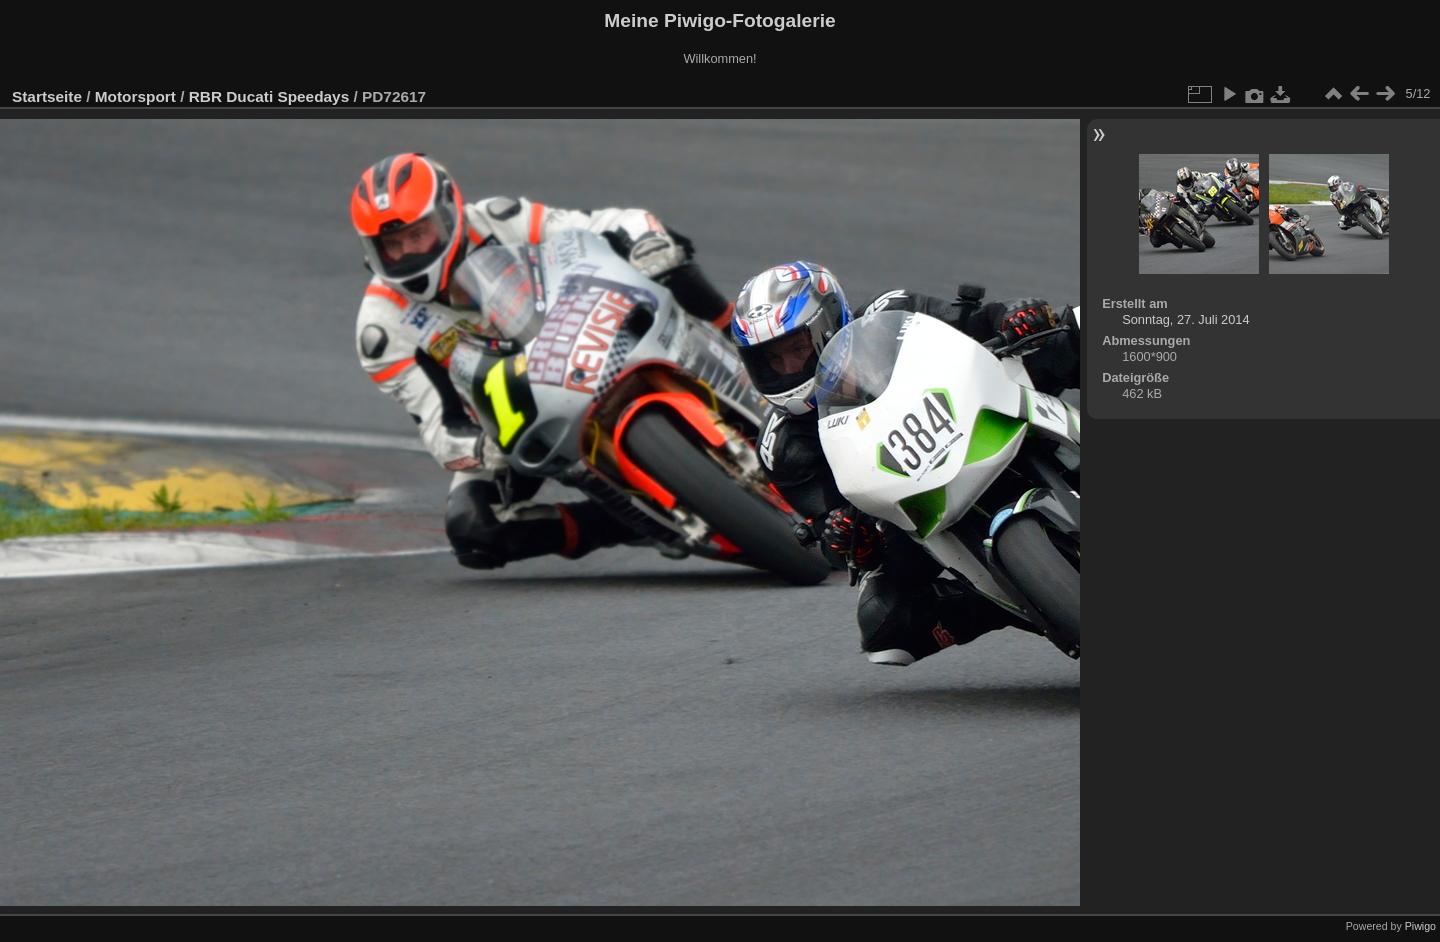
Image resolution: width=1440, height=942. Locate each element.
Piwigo (1420, 926)
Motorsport (135, 96)
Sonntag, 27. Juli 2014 (1185, 319)
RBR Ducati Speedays (269, 96)
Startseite (47, 96)
